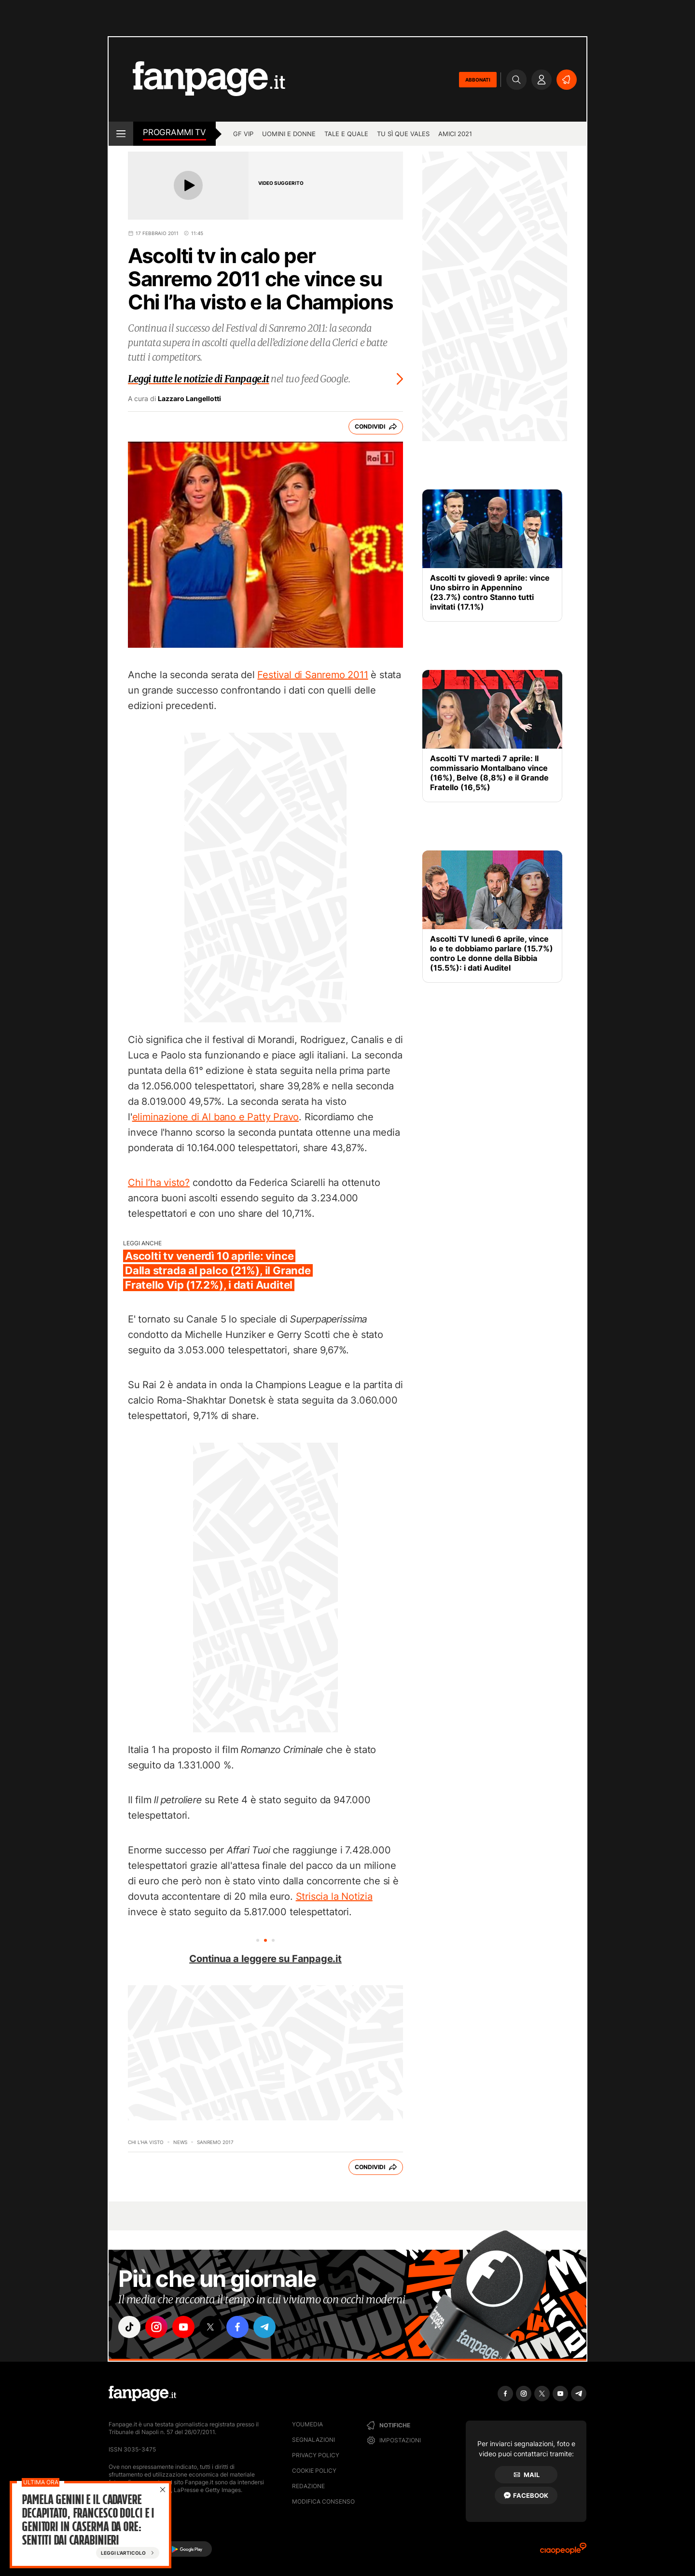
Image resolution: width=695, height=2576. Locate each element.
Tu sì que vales (403, 134)
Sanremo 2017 (215, 2142)
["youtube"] (183, 2327)
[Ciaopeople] (563, 2552)
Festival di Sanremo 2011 (312, 675)
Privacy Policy (315, 2455)
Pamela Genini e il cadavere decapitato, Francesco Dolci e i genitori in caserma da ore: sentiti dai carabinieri (88, 2520)
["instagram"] (156, 2327)
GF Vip (243, 134)
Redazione (308, 2486)
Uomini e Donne (289, 134)
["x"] (210, 2327)
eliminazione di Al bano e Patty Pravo (215, 1117)
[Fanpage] (142, 2393)
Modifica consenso (323, 2501)
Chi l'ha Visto (146, 2142)
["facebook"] (237, 2327)
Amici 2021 (455, 134)
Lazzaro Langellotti (189, 399)
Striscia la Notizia (334, 1896)
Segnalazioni (313, 2439)
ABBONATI (477, 80)
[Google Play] (187, 2549)
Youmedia (307, 2424)
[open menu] (121, 134)
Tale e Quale (346, 134)
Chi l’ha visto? (159, 1182)
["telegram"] (264, 2327)
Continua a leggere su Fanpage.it (265, 1958)
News (180, 2142)
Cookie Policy (314, 2470)
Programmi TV (174, 132)
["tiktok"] (129, 2327)
